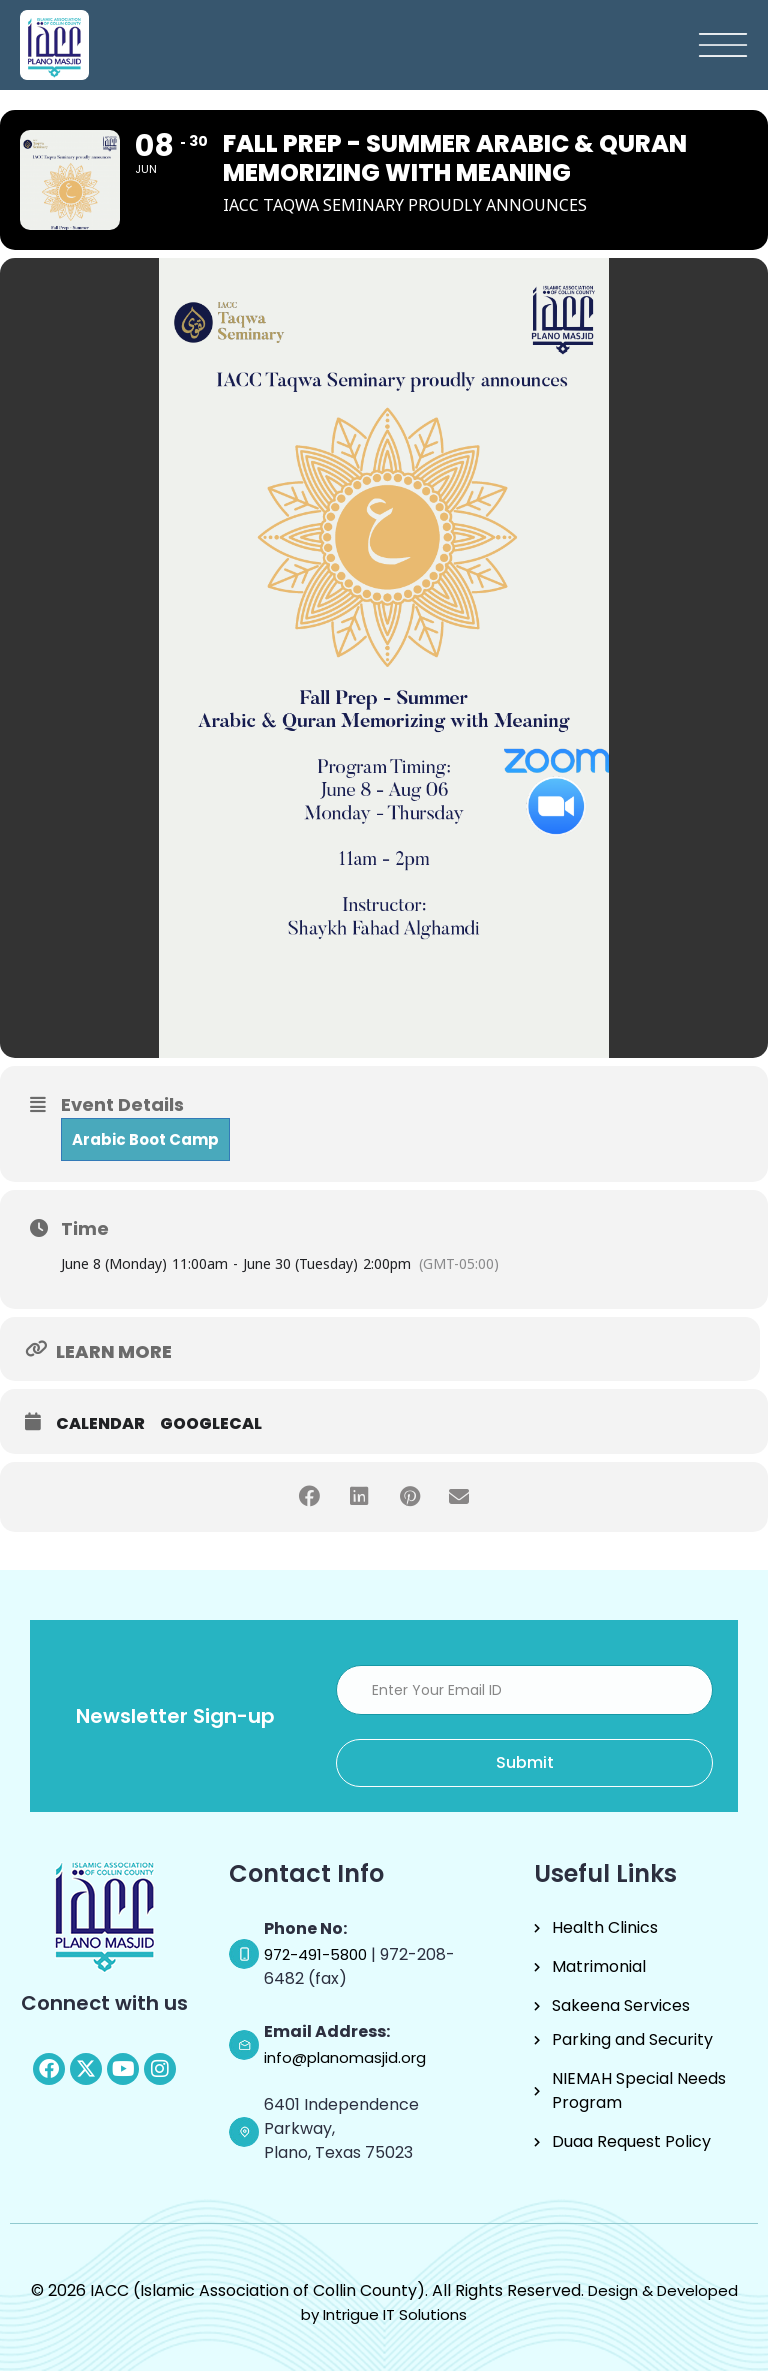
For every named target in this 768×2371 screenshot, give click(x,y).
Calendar (100, 1424)
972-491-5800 (317, 1954)
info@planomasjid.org (345, 2057)
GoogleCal (211, 1424)
